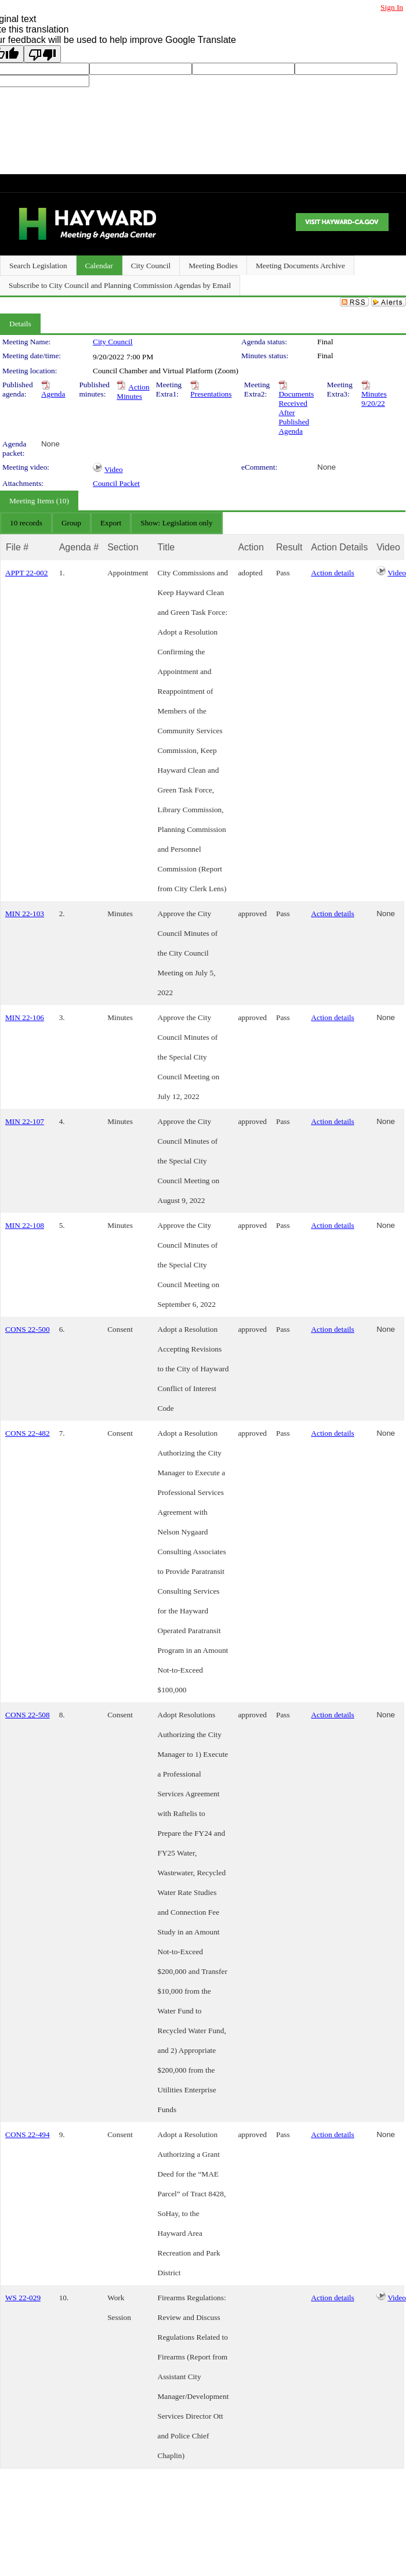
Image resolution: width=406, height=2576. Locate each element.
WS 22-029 (23, 2297)
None (50, 443)
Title (166, 547)
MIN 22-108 (24, 1225)
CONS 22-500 (27, 1329)
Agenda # (79, 547)
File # (17, 547)
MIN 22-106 (24, 1017)
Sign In (391, 7)
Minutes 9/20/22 (374, 399)
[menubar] (111, 523)
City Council (113, 341)
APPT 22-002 (26, 572)
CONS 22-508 (27, 1714)
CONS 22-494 (27, 2134)
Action (250, 547)
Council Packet (116, 483)
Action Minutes (133, 392)
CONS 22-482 (27, 1433)
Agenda (53, 394)
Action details (332, 572)
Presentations (210, 394)
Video (113, 469)
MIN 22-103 (24, 913)
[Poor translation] (42, 54)
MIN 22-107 (24, 1121)
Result (289, 547)
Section (122, 547)
